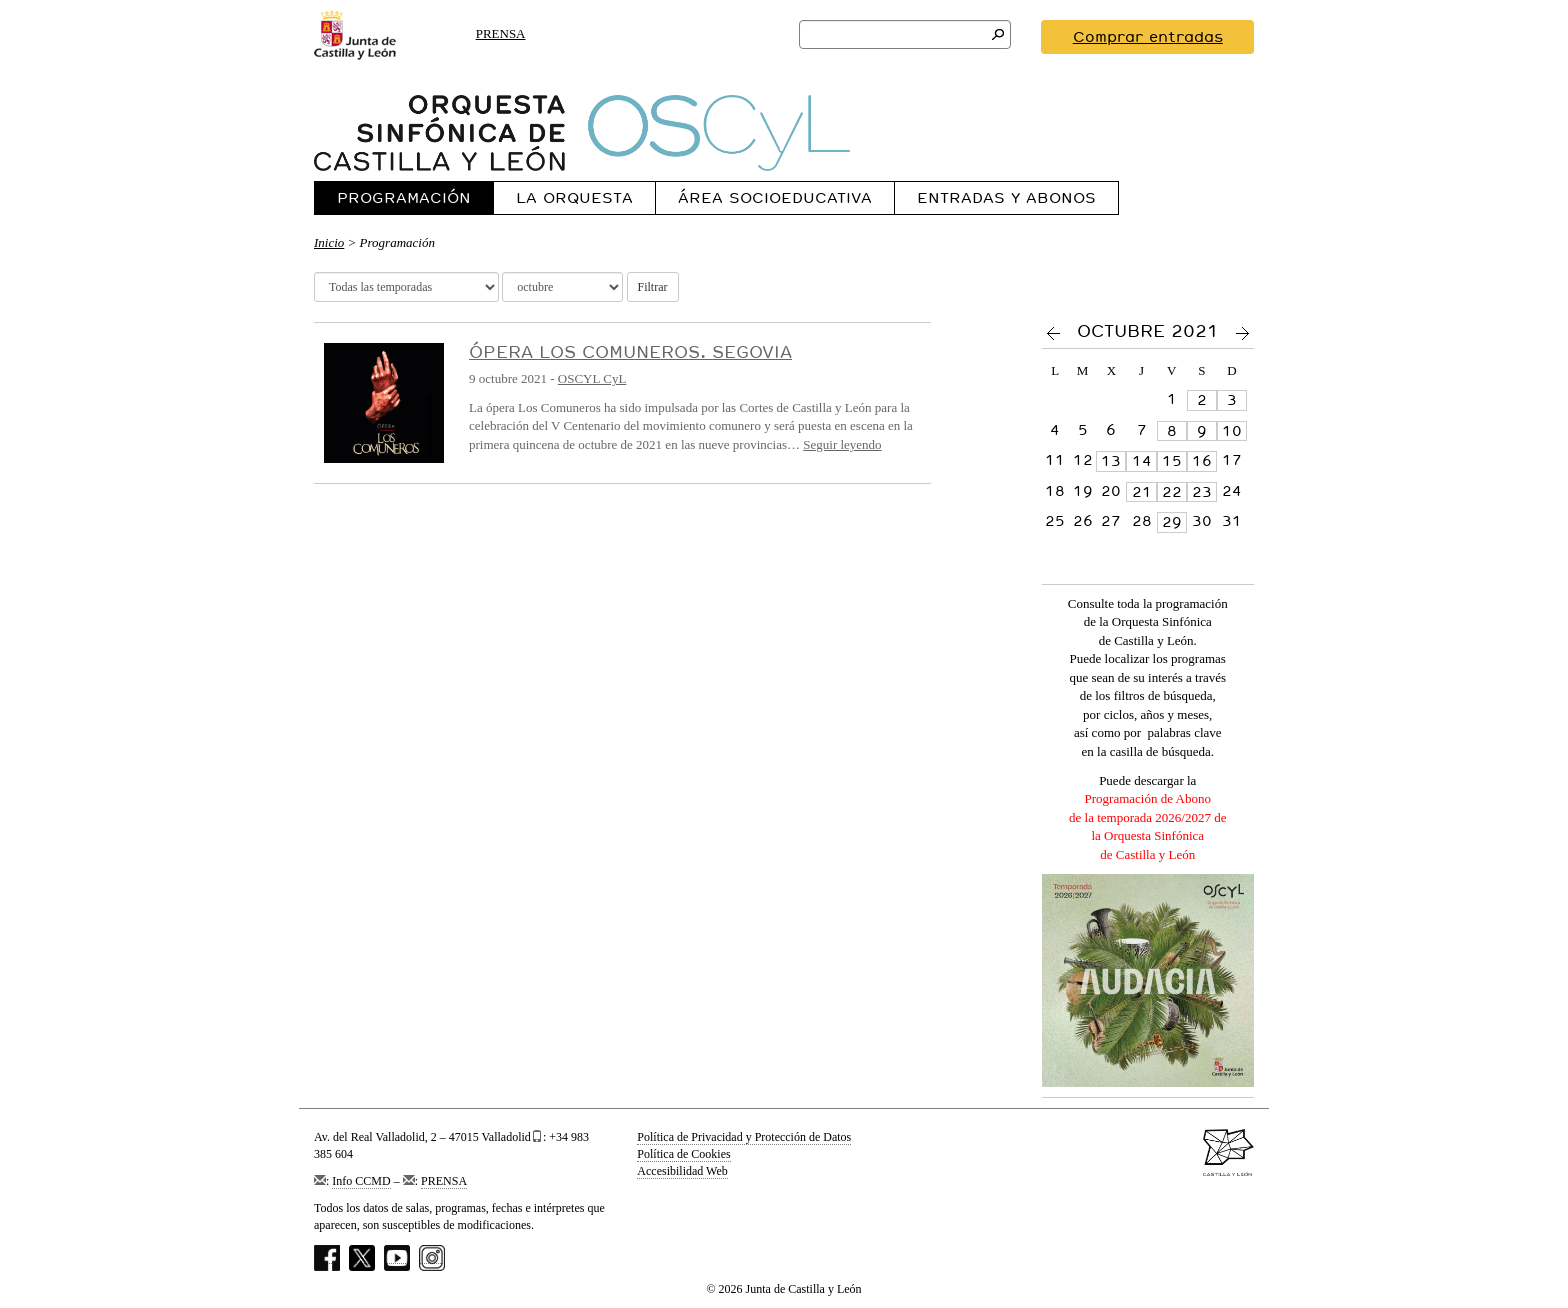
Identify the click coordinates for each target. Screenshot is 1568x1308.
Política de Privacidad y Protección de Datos (744, 1137)
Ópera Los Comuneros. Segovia (630, 351)
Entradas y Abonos (1006, 197)
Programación (404, 197)
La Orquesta (574, 197)
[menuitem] (403, 197)
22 (1172, 492)
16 (1202, 461)
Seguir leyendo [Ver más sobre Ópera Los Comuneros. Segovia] (842, 444)
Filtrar (653, 287)
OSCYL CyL (592, 378)
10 (1232, 431)
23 (1202, 492)
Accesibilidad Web (682, 1171)
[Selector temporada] (406, 287)
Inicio (329, 242)
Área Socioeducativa (775, 197)
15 (1172, 461)
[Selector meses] (562, 287)
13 (1111, 461)
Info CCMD (361, 1181)
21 (1142, 492)
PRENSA (501, 33)
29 (1172, 522)
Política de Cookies (683, 1154)
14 (1142, 461)
